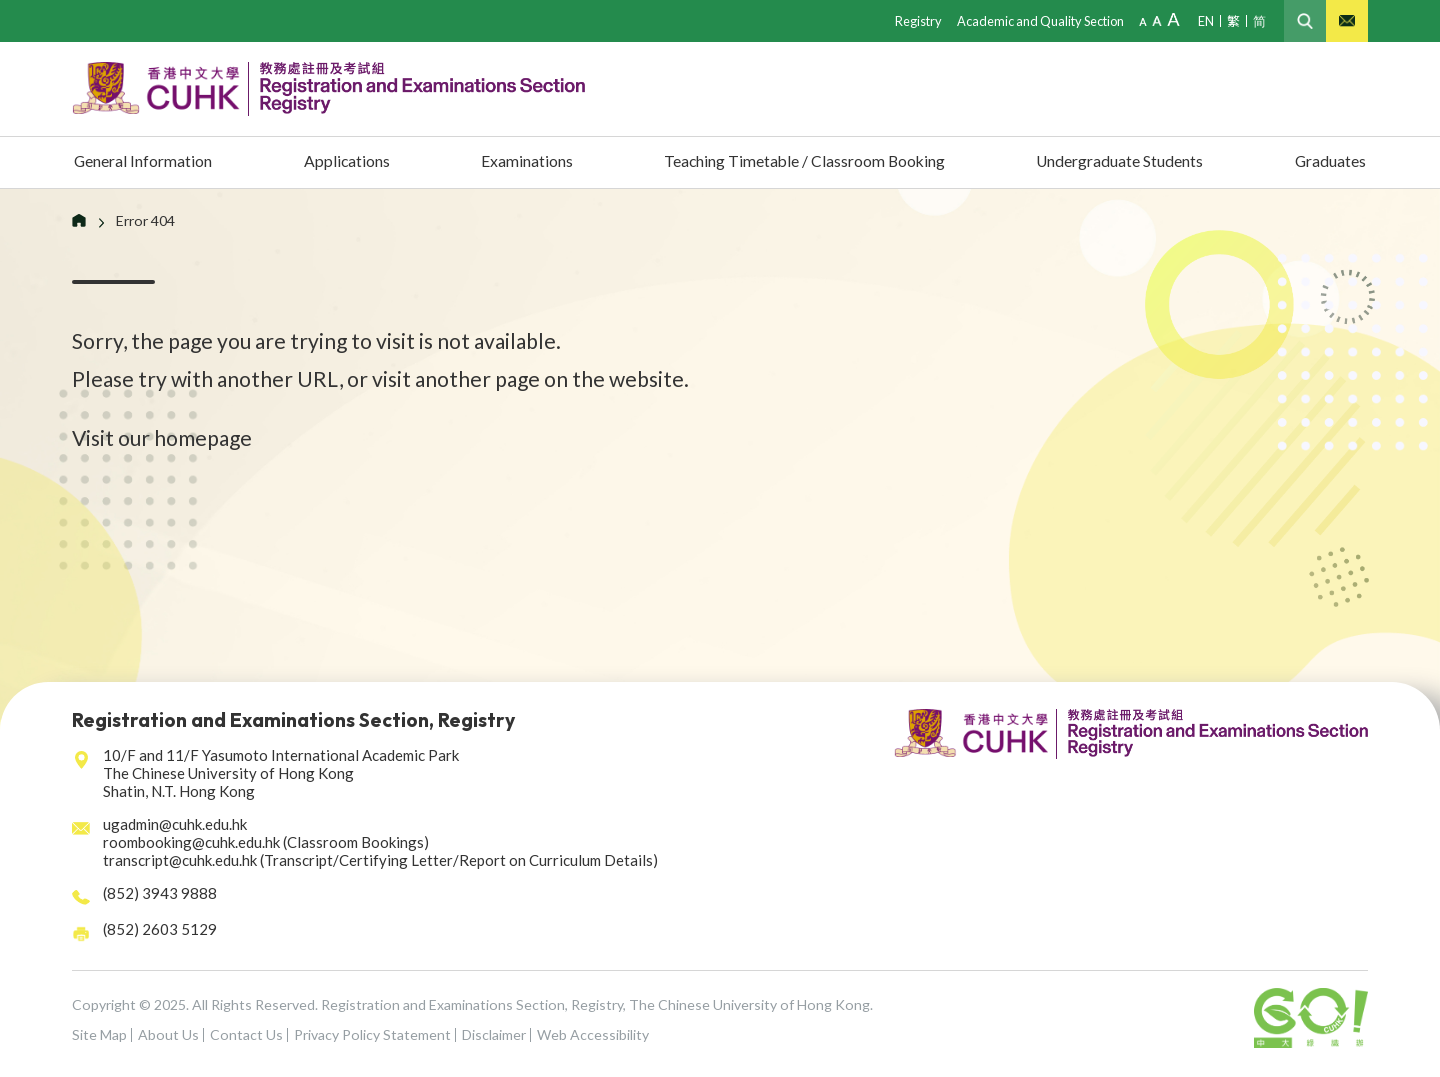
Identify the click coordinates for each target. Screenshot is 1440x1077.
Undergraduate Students (1117, 162)
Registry (909, 20)
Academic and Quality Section (1035, 20)
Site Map (99, 1034)
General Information (149, 162)
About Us (168, 1034)
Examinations (520, 162)
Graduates (1327, 162)
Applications (348, 162)
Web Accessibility (593, 1034)
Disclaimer (494, 1034)
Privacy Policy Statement (372, 1034)
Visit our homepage (162, 437)
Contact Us (246, 1034)
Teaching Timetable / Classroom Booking (796, 162)
